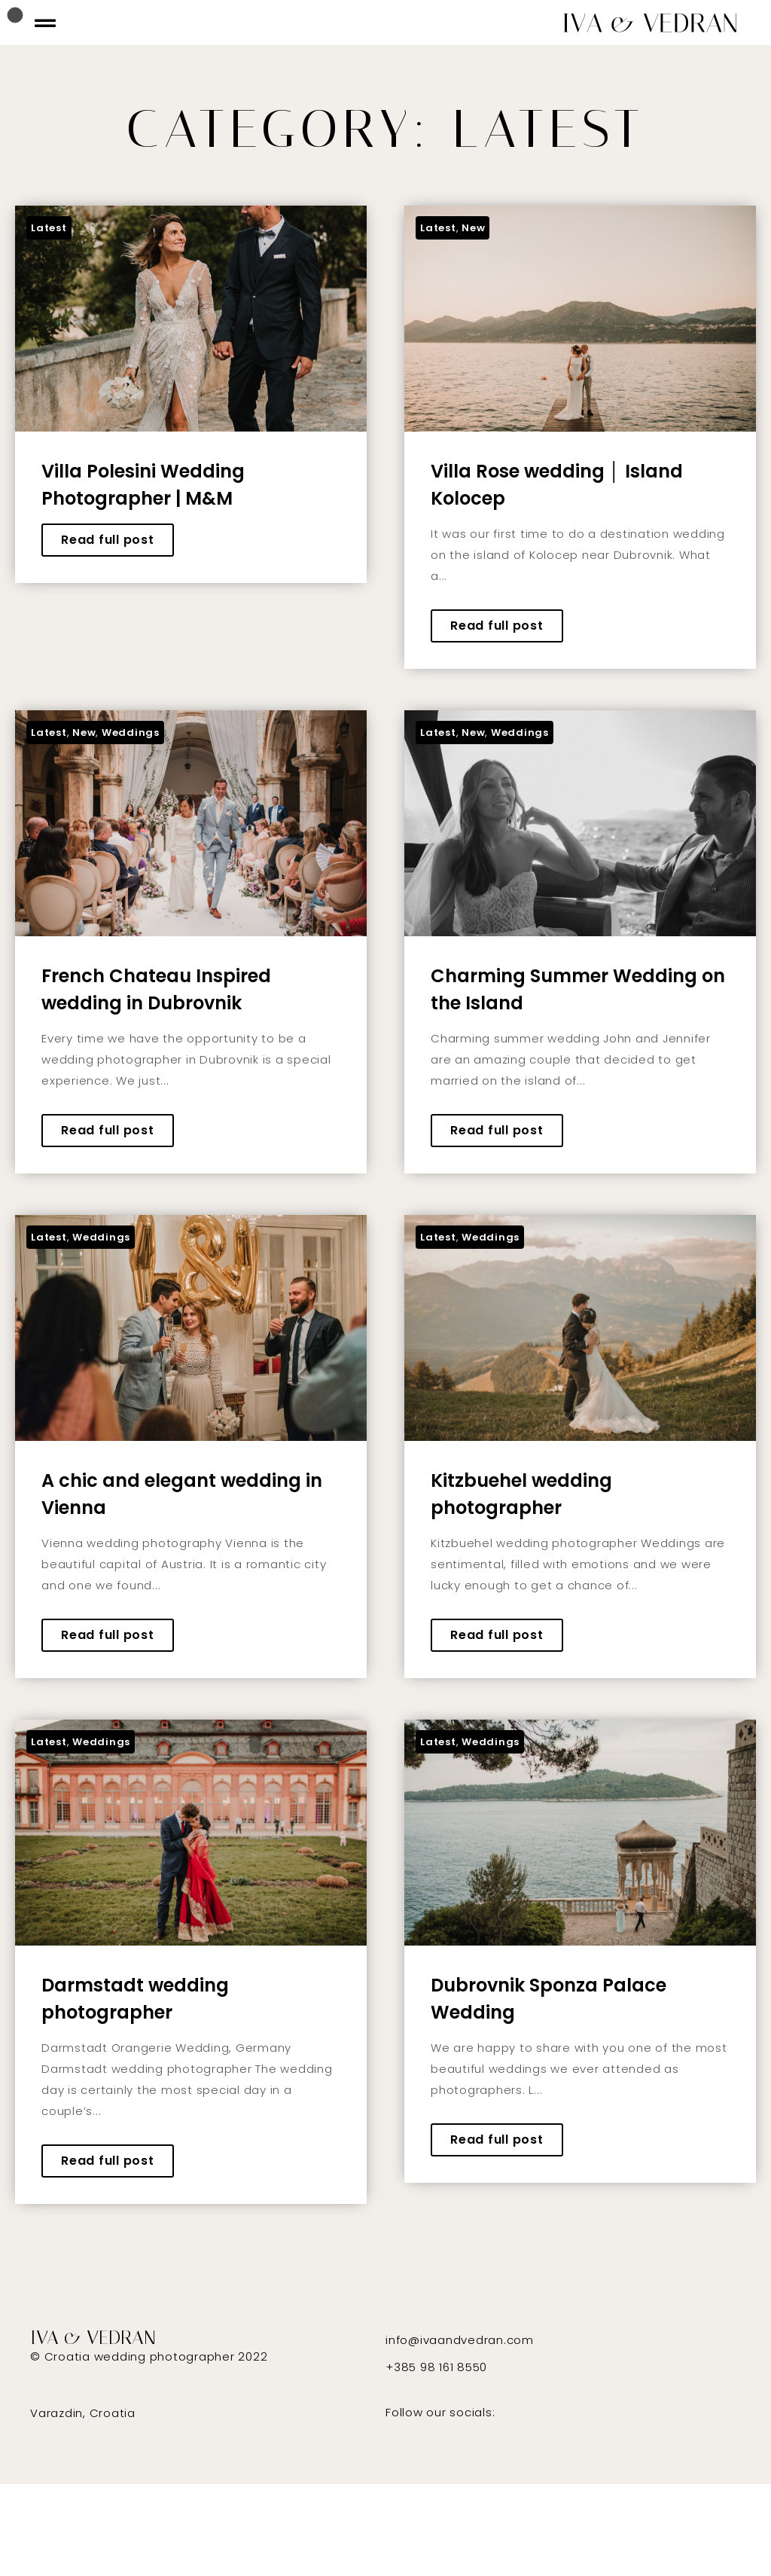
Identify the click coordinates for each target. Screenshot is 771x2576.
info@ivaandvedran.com (460, 2340)
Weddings (131, 732)
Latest (49, 228)
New (473, 228)
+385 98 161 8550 (436, 2367)
